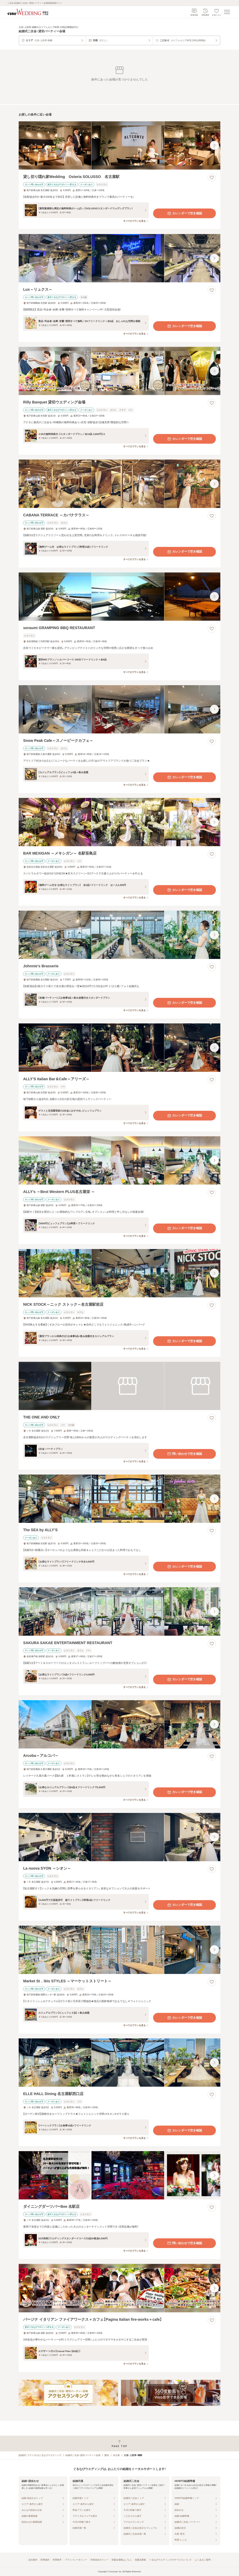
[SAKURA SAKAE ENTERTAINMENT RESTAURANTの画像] (119, 1611)
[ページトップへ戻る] (119, 2444)
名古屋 (116, 2455)
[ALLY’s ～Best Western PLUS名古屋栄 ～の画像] (119, 1160)
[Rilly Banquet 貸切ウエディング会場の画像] (119, 371)
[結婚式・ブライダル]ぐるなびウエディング (40, 2455)
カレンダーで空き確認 (184, 213)
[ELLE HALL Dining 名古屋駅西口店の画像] (119, 2062)
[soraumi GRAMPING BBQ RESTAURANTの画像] (119, 596)
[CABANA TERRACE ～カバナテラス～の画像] (119, 484)
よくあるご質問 (203, 2559)
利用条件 (57, 2559)
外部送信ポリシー (99, 2559)
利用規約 (45, 2559)
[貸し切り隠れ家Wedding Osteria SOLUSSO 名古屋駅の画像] (119, 145)
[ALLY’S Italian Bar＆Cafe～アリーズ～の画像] (119, 1047)
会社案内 (32, 2559)
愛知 (106, 2455)
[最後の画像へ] (214, 145)
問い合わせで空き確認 (184, 1454)
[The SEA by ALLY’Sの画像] (119, 1499)
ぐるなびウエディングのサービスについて (170, 2559)
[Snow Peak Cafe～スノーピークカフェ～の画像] (119, 709)
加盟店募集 (140, 2559)
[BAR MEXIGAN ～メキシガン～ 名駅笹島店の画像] (119, 822)
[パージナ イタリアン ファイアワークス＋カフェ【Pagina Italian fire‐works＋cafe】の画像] (119, 2288)
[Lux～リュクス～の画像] (119, 258)
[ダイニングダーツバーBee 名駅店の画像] (119, 2175)
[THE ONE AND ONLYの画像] (119, 1386)
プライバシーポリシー (76, 2559)
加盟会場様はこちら (121, 2559)
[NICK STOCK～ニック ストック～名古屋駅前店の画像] (119, 1273)
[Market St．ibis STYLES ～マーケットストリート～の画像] (119, 1950)
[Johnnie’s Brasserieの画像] (119, 935)
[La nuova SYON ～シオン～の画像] (119, 1837)
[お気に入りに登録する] (212, 177)
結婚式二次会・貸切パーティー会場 (83, 2455)
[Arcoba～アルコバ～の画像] (119, 1724)
